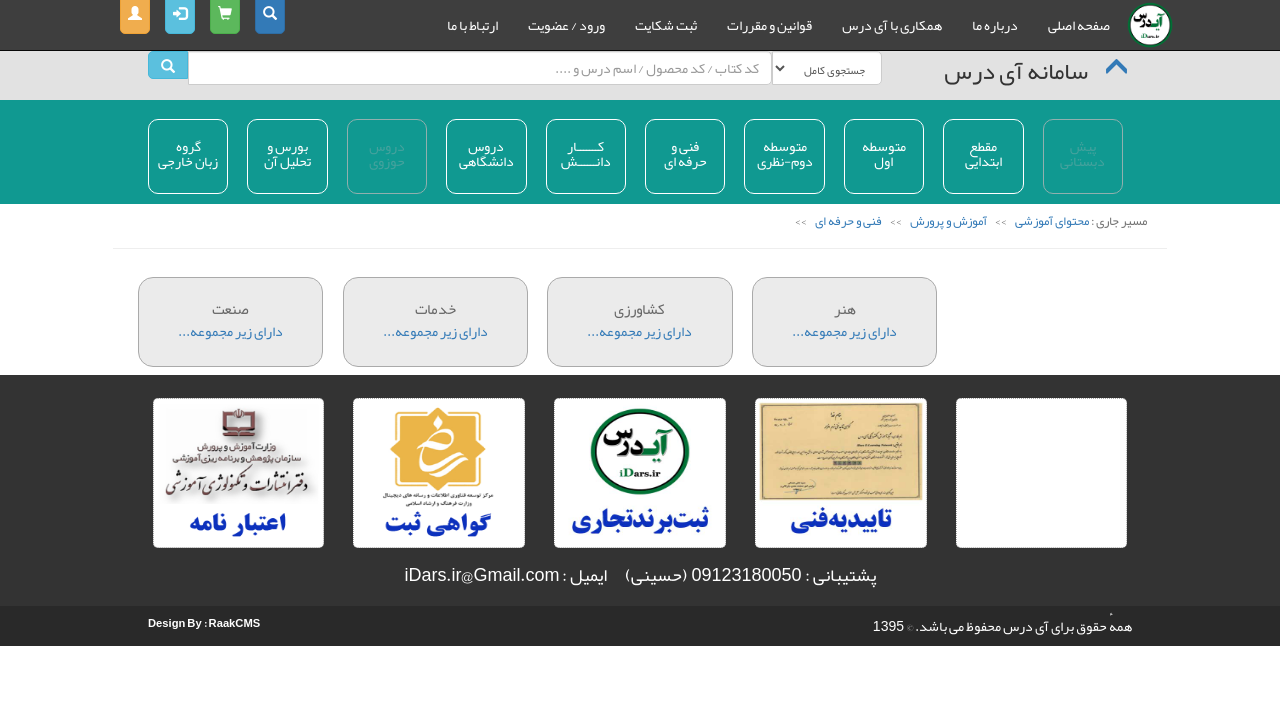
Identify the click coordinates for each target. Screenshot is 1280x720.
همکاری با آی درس (892, 25)
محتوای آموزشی (1051, 220)
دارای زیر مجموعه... (230, 311)
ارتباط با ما (472, 25)
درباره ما (995, 25)
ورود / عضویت (566, 25)
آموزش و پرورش (947, 220)
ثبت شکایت (666, 25)
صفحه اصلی (1079, 25)
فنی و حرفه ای (847, 220)
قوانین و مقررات (769, 25)
